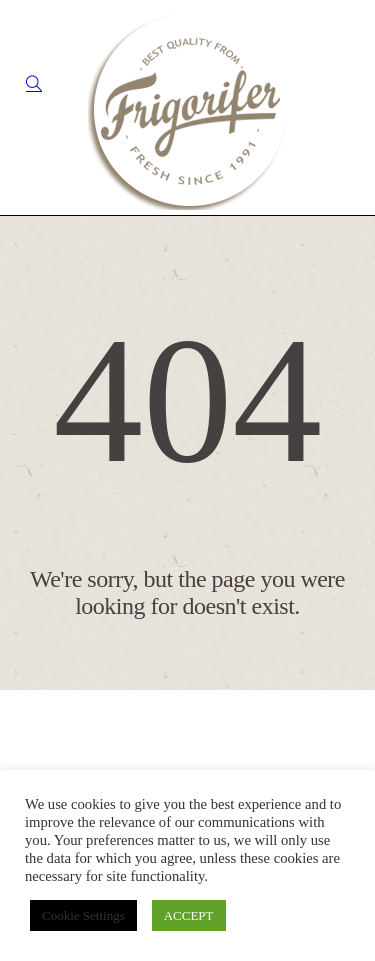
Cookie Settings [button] (83, 915)
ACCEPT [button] (189, 915)
